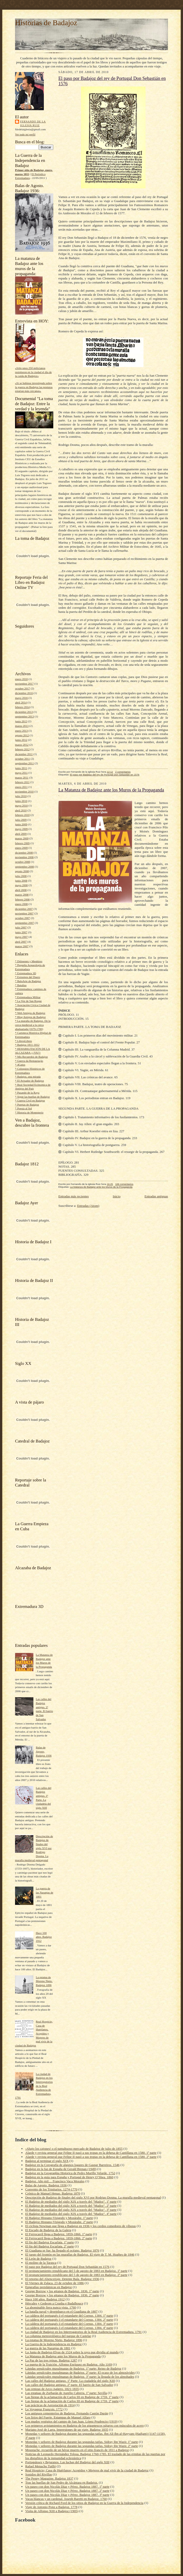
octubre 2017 (22, 688)
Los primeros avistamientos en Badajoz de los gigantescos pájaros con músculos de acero (84, 2425)
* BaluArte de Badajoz (28, 981)
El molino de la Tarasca (40, 2262)
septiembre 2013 (24, 716)
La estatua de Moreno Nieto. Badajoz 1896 (44, 1981)
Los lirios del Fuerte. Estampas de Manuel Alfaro (57, 2417)
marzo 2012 (22, 744)
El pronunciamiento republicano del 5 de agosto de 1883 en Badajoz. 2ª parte (76, 2275)
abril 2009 (21, 833)
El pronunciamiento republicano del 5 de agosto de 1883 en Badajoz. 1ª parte (76, 2271)
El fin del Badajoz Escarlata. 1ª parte (49, 2242)
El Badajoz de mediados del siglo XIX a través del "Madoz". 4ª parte (70, 2214)
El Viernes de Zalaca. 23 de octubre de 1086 (54, 2283)
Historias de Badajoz (46, 23)
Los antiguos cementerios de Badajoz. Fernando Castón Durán (66, 2413)
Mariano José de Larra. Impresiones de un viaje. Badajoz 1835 (66, 2429)
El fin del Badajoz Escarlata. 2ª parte (49, 2246)
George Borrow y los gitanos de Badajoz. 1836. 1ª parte (62, 2291)
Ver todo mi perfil (25, 134)
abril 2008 (21, 889)
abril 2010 (21, 810)
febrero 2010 (22, 814)
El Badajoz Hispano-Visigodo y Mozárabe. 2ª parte (59, 2222)
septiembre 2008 (24, 866)
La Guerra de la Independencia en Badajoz (53, 2344)
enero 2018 (21, 679)
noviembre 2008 (24, 857)
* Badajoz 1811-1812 (27, 1044)
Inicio (116, 1196)
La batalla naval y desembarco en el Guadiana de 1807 (61, 2311)
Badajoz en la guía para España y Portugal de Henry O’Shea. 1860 (69, 2177)
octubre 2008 (22, 861)
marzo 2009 (22, 838)
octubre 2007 (22, 917)
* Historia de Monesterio (29, 1112)
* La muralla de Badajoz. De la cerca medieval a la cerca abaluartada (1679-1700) (32, 1024)
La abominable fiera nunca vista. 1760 (50, 2307)
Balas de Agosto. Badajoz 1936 (46, 2185)
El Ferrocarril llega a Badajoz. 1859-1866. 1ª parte (58, 2234)
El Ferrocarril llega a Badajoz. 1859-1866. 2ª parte (58, 2238)
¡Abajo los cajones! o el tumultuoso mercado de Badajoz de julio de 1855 (74, 2148)
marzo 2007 (22, 946)
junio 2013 (21, 721)
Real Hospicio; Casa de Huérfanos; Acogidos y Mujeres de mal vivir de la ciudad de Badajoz (87, 2470)
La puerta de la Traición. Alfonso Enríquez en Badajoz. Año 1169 (68, 2364)
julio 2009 (21, 819)
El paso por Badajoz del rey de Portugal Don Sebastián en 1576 (104, 774)
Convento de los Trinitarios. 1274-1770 (51, 2189)
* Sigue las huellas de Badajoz (32, 1096)
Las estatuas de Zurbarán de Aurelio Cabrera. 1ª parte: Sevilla (66, 2393)
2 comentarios (122, 771)
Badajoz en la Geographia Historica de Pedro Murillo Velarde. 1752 (70, 2173)
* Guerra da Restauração (29, 1060)
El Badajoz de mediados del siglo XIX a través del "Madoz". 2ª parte (70, 2205)
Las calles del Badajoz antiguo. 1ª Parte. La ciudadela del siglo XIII (70, 2381)
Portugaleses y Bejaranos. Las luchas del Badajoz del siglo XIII (67, 2462)
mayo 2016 (21, 697)
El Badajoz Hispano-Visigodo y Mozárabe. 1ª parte (59, 2218)
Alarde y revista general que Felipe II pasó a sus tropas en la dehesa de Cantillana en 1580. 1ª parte (90, 2153)
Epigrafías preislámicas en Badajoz (48, 2287)
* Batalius (21, 985)
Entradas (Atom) (88, 1206)
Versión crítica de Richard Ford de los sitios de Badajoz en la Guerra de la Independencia (84, 2503)
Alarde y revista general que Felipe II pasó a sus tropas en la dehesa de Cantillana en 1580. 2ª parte (90, 2157)
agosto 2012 (22, 735)
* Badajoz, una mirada (28, 1076)
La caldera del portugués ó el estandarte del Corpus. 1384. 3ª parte (69, 2324)
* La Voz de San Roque (28, 1000)
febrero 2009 (22, 843)
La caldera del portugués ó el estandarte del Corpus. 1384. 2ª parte (69, 2320)
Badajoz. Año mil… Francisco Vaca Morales (54, 2181)
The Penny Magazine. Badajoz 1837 (49, 2478)
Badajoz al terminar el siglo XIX (47, 2161)
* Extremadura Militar (28, 997)
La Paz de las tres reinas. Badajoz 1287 (51, 2360)
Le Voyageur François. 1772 (44, 2409)
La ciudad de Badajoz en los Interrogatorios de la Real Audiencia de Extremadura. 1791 (83, 2332)
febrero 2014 (22, 707)
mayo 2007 (21, 936)
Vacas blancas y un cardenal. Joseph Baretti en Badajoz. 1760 (66, 2499)
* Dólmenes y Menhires (28, 961)
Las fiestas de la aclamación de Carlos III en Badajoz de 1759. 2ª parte (72, 2401)
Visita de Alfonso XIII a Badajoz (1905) (52, 2511)
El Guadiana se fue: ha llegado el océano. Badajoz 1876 (62, 2250)
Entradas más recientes (73, 1196)
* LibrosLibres (23, 1040)
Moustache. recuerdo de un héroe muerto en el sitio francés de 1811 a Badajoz (77, 2450)
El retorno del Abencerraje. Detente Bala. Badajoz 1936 (62, 2279)
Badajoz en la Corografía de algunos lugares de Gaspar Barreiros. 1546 (72, 2165)
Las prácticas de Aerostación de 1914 (50, 2405)
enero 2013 (21, 730)
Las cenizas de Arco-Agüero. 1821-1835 (52, 2389)
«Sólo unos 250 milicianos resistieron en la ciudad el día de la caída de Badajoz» (33, 371)
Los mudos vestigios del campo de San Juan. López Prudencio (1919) (71, 2421)
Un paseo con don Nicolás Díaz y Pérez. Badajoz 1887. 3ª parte (67, 2495)
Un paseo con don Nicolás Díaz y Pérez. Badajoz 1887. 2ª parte (67, 2491)
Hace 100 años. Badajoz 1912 (44, 1936)
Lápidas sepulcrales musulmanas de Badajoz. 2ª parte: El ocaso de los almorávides (80, 2372)
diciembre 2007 (24, 908)
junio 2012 (21, 739)
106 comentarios (124, 1184)
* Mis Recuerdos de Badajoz (31, 1056)
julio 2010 (21, 796)
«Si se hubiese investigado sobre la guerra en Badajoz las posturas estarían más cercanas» (34, 386)
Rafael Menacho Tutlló (40, 2466)
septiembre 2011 (24, 763)
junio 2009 (21, 824)
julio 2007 (21, 927)
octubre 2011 (22, 758)
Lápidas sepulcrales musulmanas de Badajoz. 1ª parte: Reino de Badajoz (73, 2368)
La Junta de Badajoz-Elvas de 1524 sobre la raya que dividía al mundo (72, 2352)
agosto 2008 (22, 871)
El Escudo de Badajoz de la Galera (48, 2230)
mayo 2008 (21, 885)
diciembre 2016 (24, 693)
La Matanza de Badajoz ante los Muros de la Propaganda (111, 789)
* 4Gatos (20, 1064)
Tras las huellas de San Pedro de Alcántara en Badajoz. (61, 2482)
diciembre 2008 (24, 852)
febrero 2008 (22, 899)
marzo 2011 (22, 777)
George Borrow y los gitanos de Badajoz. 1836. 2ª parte (62, 2295)
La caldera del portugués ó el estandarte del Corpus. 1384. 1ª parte (69, 2315)
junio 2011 (21, 768)
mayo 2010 (21, 805)
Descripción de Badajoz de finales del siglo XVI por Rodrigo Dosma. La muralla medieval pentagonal (93, 2197)
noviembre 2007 (24, 913)
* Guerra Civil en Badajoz (30, 1100)
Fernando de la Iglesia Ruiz (33, 123)
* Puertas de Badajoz (27, 1104)
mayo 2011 (21, 772)
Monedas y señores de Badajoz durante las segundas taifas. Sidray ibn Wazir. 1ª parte (81, 2442)
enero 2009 (21, 847)
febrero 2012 (22, 749)
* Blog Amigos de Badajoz (30, 1016)
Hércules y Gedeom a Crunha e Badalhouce (54, 2303)
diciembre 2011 (24, 754)
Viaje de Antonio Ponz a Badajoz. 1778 (51, 2507)
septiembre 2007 (24, 922)
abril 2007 (21, 941)
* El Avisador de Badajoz (29, 1080)
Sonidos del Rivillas (38, 2474)
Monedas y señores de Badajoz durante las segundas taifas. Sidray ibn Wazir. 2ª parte (81, 2446)
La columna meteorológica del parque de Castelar (58, 2336)
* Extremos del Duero (27, 977)
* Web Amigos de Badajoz (30, 1012)
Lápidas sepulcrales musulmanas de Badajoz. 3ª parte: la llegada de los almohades (79, 2377)
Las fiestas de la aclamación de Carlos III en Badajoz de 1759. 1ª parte (72, 2397)
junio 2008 (21, 880)
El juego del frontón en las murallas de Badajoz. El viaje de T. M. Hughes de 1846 (79, 2254)
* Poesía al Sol (23, 1108)
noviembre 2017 (24, 683)
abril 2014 (21, 702)
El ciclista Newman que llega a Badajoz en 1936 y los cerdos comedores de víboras (80, 2226)
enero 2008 (21, 903)
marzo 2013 (22, 725)
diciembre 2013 (24, 711)
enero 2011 (21, 786)
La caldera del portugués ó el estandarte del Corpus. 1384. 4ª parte (69, 2328)
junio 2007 (21, 932)
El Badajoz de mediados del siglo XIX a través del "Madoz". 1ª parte (70, 2201)
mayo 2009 (21, 828)
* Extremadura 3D (25, 973)
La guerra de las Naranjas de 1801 (44, 1892)
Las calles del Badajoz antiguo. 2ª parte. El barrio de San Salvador (69, 2385)
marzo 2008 (22, 894)
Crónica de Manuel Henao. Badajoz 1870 (52, 2193)
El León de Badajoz (38, 2258)
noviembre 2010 (24, 791)
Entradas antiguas (156, 1196)
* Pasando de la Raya (27, 1092)
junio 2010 (21, 800)
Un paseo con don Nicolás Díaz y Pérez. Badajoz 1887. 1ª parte (67, 2486)
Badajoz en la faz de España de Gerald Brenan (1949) (60, 2169)
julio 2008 (21, 875)
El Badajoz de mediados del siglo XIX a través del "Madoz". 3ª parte (70, 2210)
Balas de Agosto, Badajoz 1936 (43, 1751)
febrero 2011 (22, 782)
